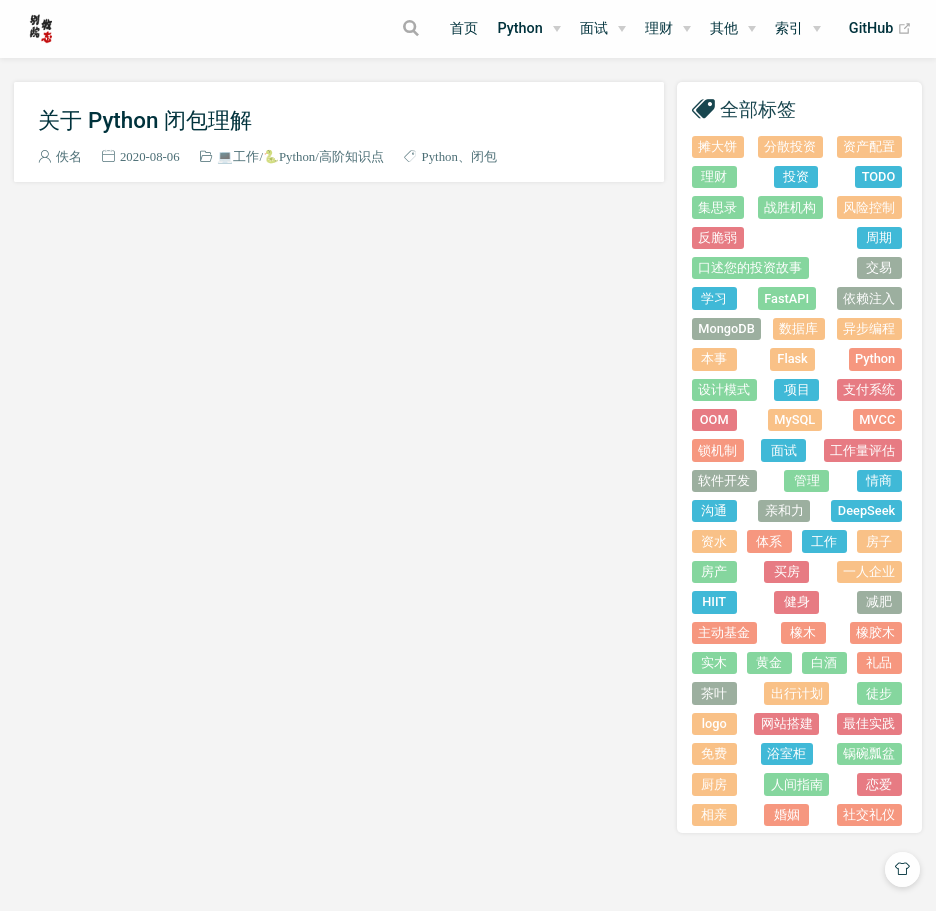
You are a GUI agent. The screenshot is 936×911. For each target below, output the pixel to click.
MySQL (794, 419)
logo (714, 723)
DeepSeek (866, 510)
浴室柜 (786, 753)
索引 (789, 28)
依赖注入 (869, 298)
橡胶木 (875, 632)
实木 (714, 662)
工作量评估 (862, 450)
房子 (879, 541)
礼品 (879, 662)
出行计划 (797, 693)
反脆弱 (717, 237)
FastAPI (786, 298)
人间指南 (797, 784)
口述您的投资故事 (750, 267)
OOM (714, 419)
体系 (769, 541)
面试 (784, 450)
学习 (714, 298)
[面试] (603, 29)
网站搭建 (787, 723)
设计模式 (724, 389)
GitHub (880, 29)
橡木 (803, 632)
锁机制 (717, 450)
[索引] (798, 29)
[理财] (668, 29)
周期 (879, 237)
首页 (464, 28)
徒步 (879, 693)
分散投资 (790, 146)
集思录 (717, 207)
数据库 (798, 328)
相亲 (714, 814)
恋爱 (879, 784)
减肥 (879, 601)
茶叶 (714, 693)
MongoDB (726, 328)
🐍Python (289, 156)
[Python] (528, 29)
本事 (714, 358)
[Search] (413, 28)
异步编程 (869, 328)
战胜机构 (790, 207)
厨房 (714, 784)
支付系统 (869, 389)
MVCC (877, 419)
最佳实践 (869, 723)
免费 (714, 753)
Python (519, 28)
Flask (792, 358)
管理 (807, 480)
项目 (797, 389)
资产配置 (869, 146)
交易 (879, 267)
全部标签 (758, 108)
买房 (787, 571)
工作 (824, 541)
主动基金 (724, 632)
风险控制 (869, 207)
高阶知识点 (351, 156)
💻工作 (238, 156)
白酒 (824, 662)
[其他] (733, 29)
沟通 (714, 510)
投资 (796, 176)
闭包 (484, 156)
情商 (879, 480)
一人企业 (869, 571)
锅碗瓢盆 (869, 753)
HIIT (714, 601)
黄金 (769, 662)
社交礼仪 (869, 814)
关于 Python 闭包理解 (145, 120)
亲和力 (784, 510)
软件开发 (724, 480)
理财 (659, 28)
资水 (714, 541)
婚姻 (787, 814)
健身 (797, 601)
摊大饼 (717, 146)
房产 (714, 571)
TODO (879, 176)
